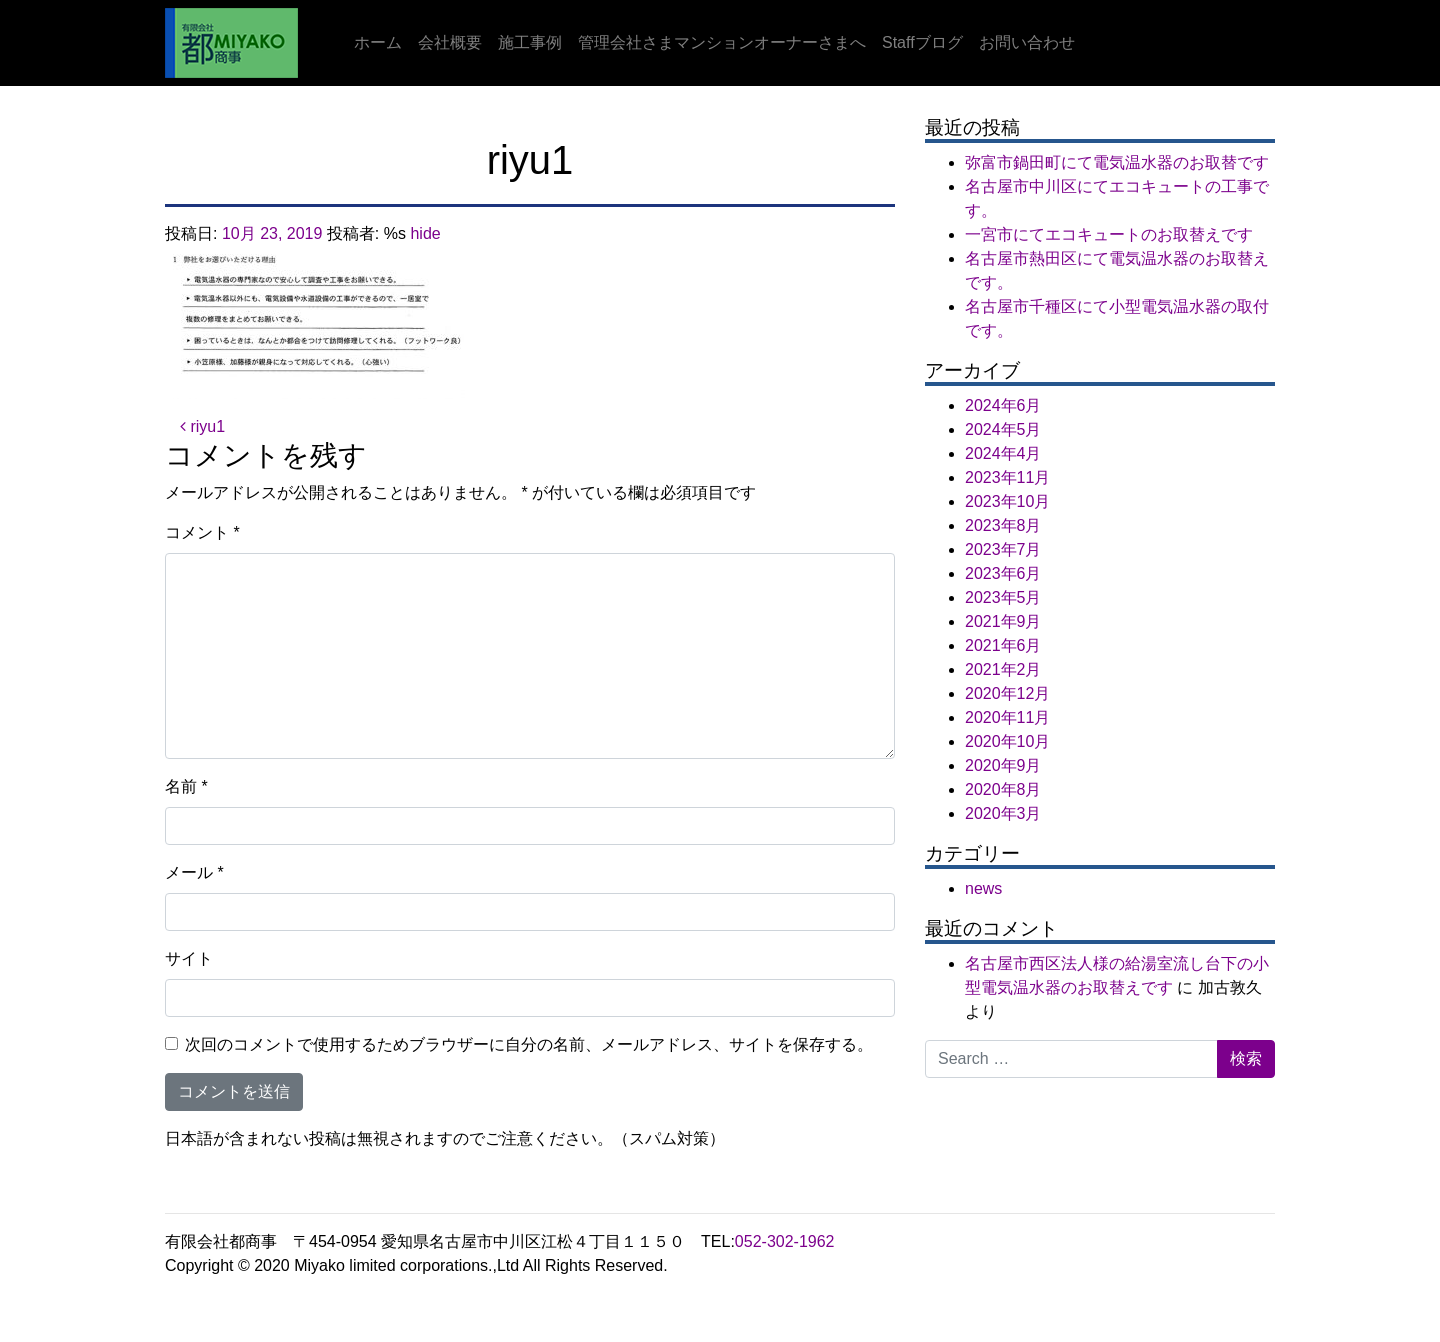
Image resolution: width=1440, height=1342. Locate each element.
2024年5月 (1003, 429)
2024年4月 (1003, 453)
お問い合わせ (1027, 42)
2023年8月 (1003, 525)
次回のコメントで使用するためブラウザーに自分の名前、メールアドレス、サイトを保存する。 (529, 1044)
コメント (202, 532)
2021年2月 (1003, 669)
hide (425, 233)
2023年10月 (1007, 501)
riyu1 (202, 426)
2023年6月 (1003, 573)
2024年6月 (1003, 405)
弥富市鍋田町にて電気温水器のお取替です (1117, 162)
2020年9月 (1003, 765)
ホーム (378, 42)
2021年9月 (1003, 621)
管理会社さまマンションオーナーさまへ (722, 42)
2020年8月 (1003, 789)
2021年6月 (1003, 645)
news (983, 888)
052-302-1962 (785, 1241)
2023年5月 (1003, 597)
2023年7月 (1003, 549)
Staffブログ (922, 42)
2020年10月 (1007, 741)
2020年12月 (1007, 693)
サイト (189, 958)
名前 (186, 786)
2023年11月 (1007, 477)
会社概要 (450, 42)
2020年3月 (1003, 813)
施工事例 (530, 42)
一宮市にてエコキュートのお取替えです (1109, 234)
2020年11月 (1007, 717)
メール (194, 872)
